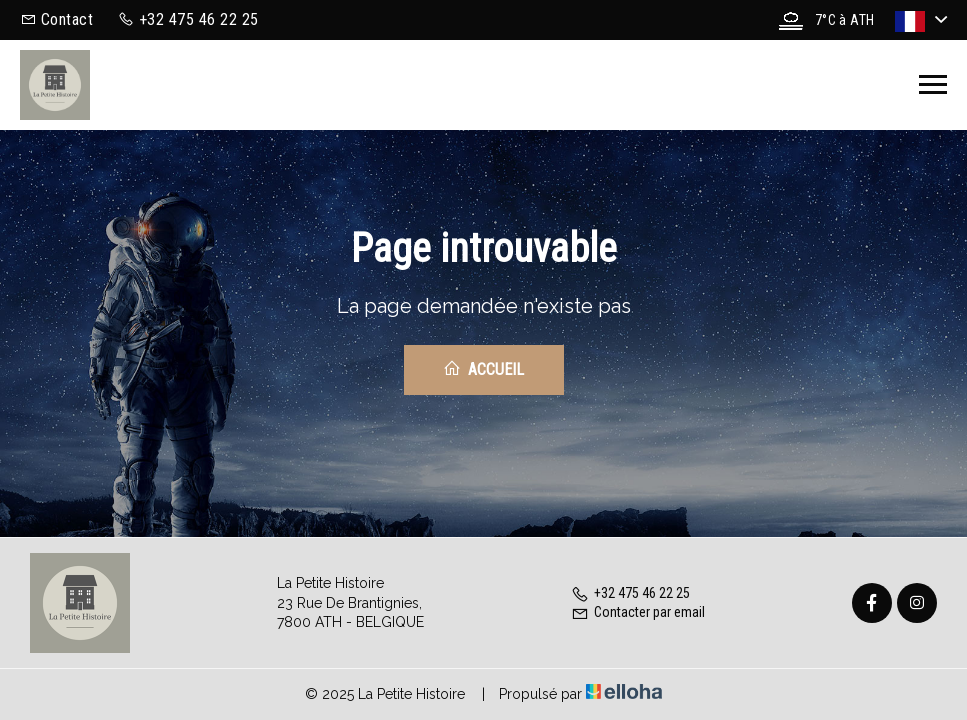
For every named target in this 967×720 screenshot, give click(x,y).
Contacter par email (638, 612)
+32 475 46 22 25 (630, 593)
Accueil (483, 369)
